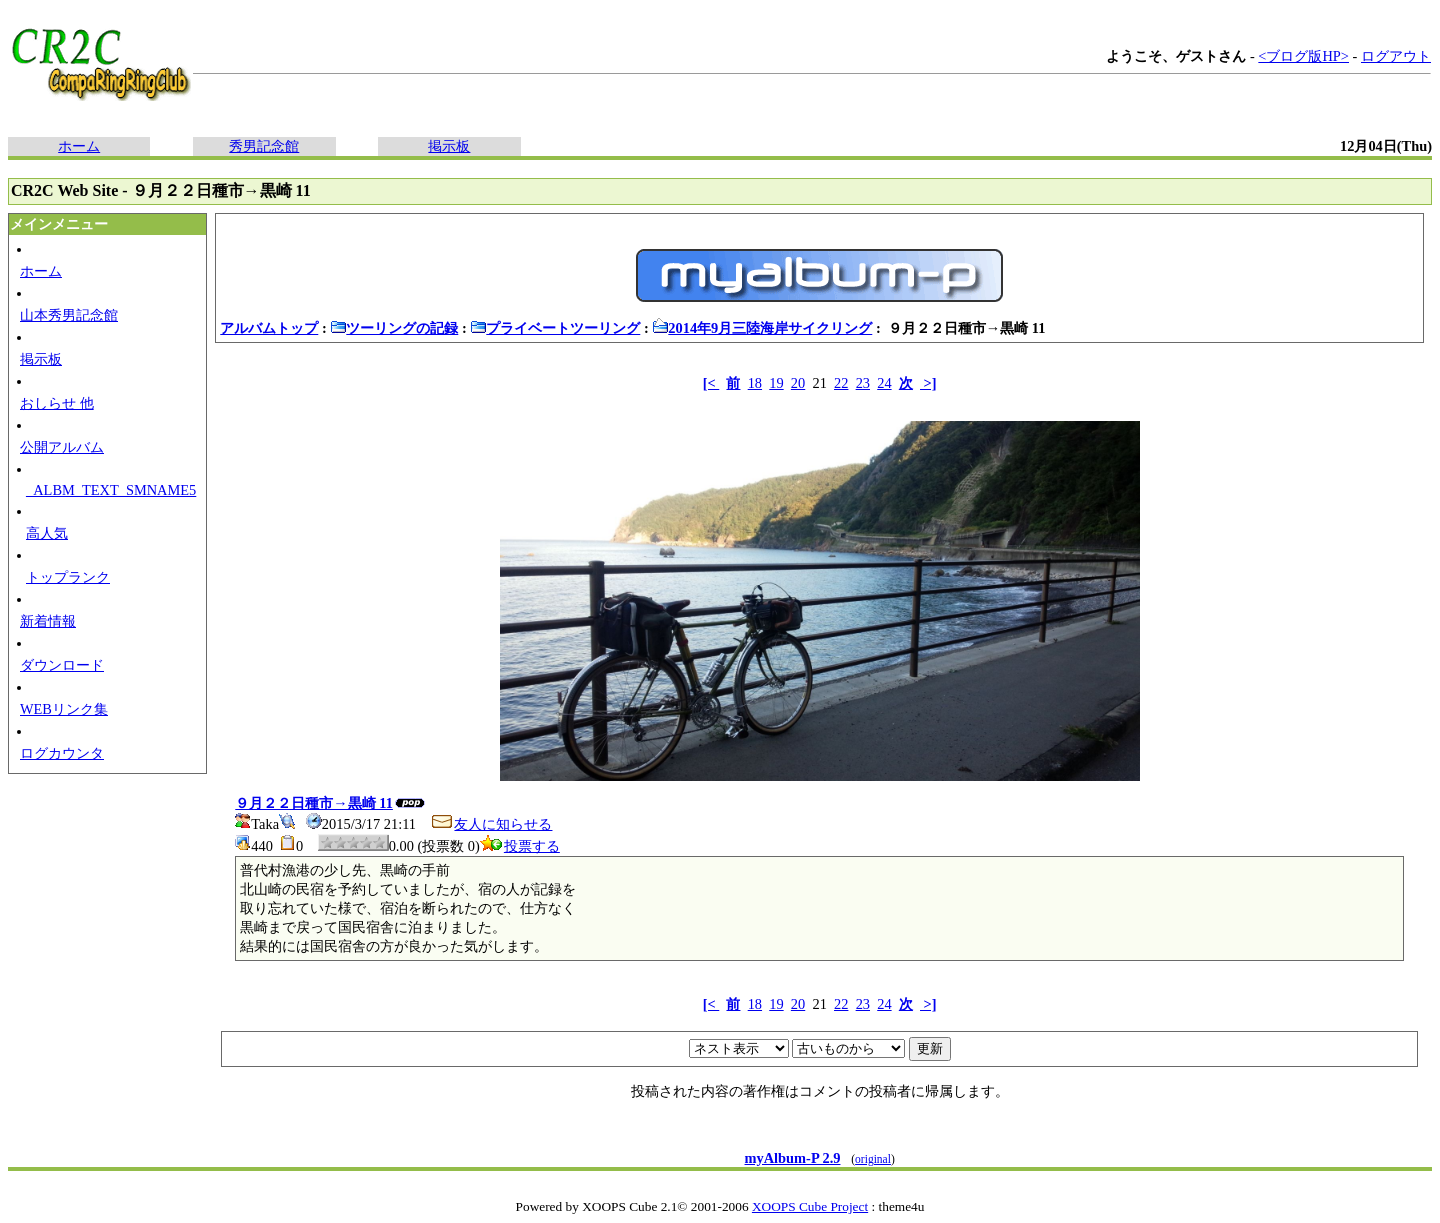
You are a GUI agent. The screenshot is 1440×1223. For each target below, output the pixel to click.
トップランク (68, 577)
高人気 (47, 533)
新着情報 (48, 621)
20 (798, 383)
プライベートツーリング (555, 328)
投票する (520, 846)
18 (755, 383)
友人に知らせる (491, 824)
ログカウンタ (62, 753)
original (873, 1159)
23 (863, 383)
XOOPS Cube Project (810, 1206)
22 (841, 383)
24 (884, 383)
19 (776, 383)
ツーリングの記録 (394, 328)
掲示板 (449, 146)
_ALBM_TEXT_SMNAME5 (111, 490)
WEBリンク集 (64, 709)
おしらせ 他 (57, 403)
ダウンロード (62, 665)
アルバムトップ (269, 328)
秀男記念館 (264, 146)
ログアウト (1396, 56)
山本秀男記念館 (69, 315)
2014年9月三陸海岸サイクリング (762, 328)
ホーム (79, 146)
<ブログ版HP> (1303, 56)
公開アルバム (62, 447)
